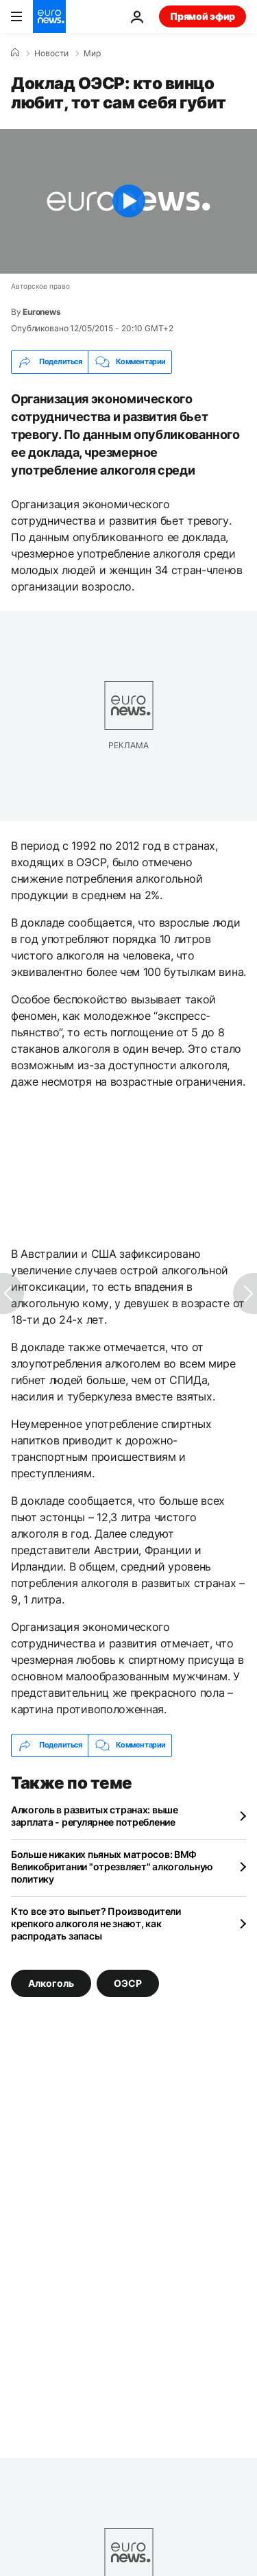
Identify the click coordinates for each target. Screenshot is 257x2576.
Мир (92, 53)
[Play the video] (128, 201)
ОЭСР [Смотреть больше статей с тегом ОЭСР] (128, 1982)
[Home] (15, 53)
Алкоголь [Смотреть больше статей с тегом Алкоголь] (51, 1982)
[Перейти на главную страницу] (49, 16)
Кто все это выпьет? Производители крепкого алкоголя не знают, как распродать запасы (96, 1923)
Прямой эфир (202, 16)
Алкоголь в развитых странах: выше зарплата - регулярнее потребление (94, 1816)
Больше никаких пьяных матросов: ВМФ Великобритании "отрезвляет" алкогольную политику (112, 1866)
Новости (51, 53)
